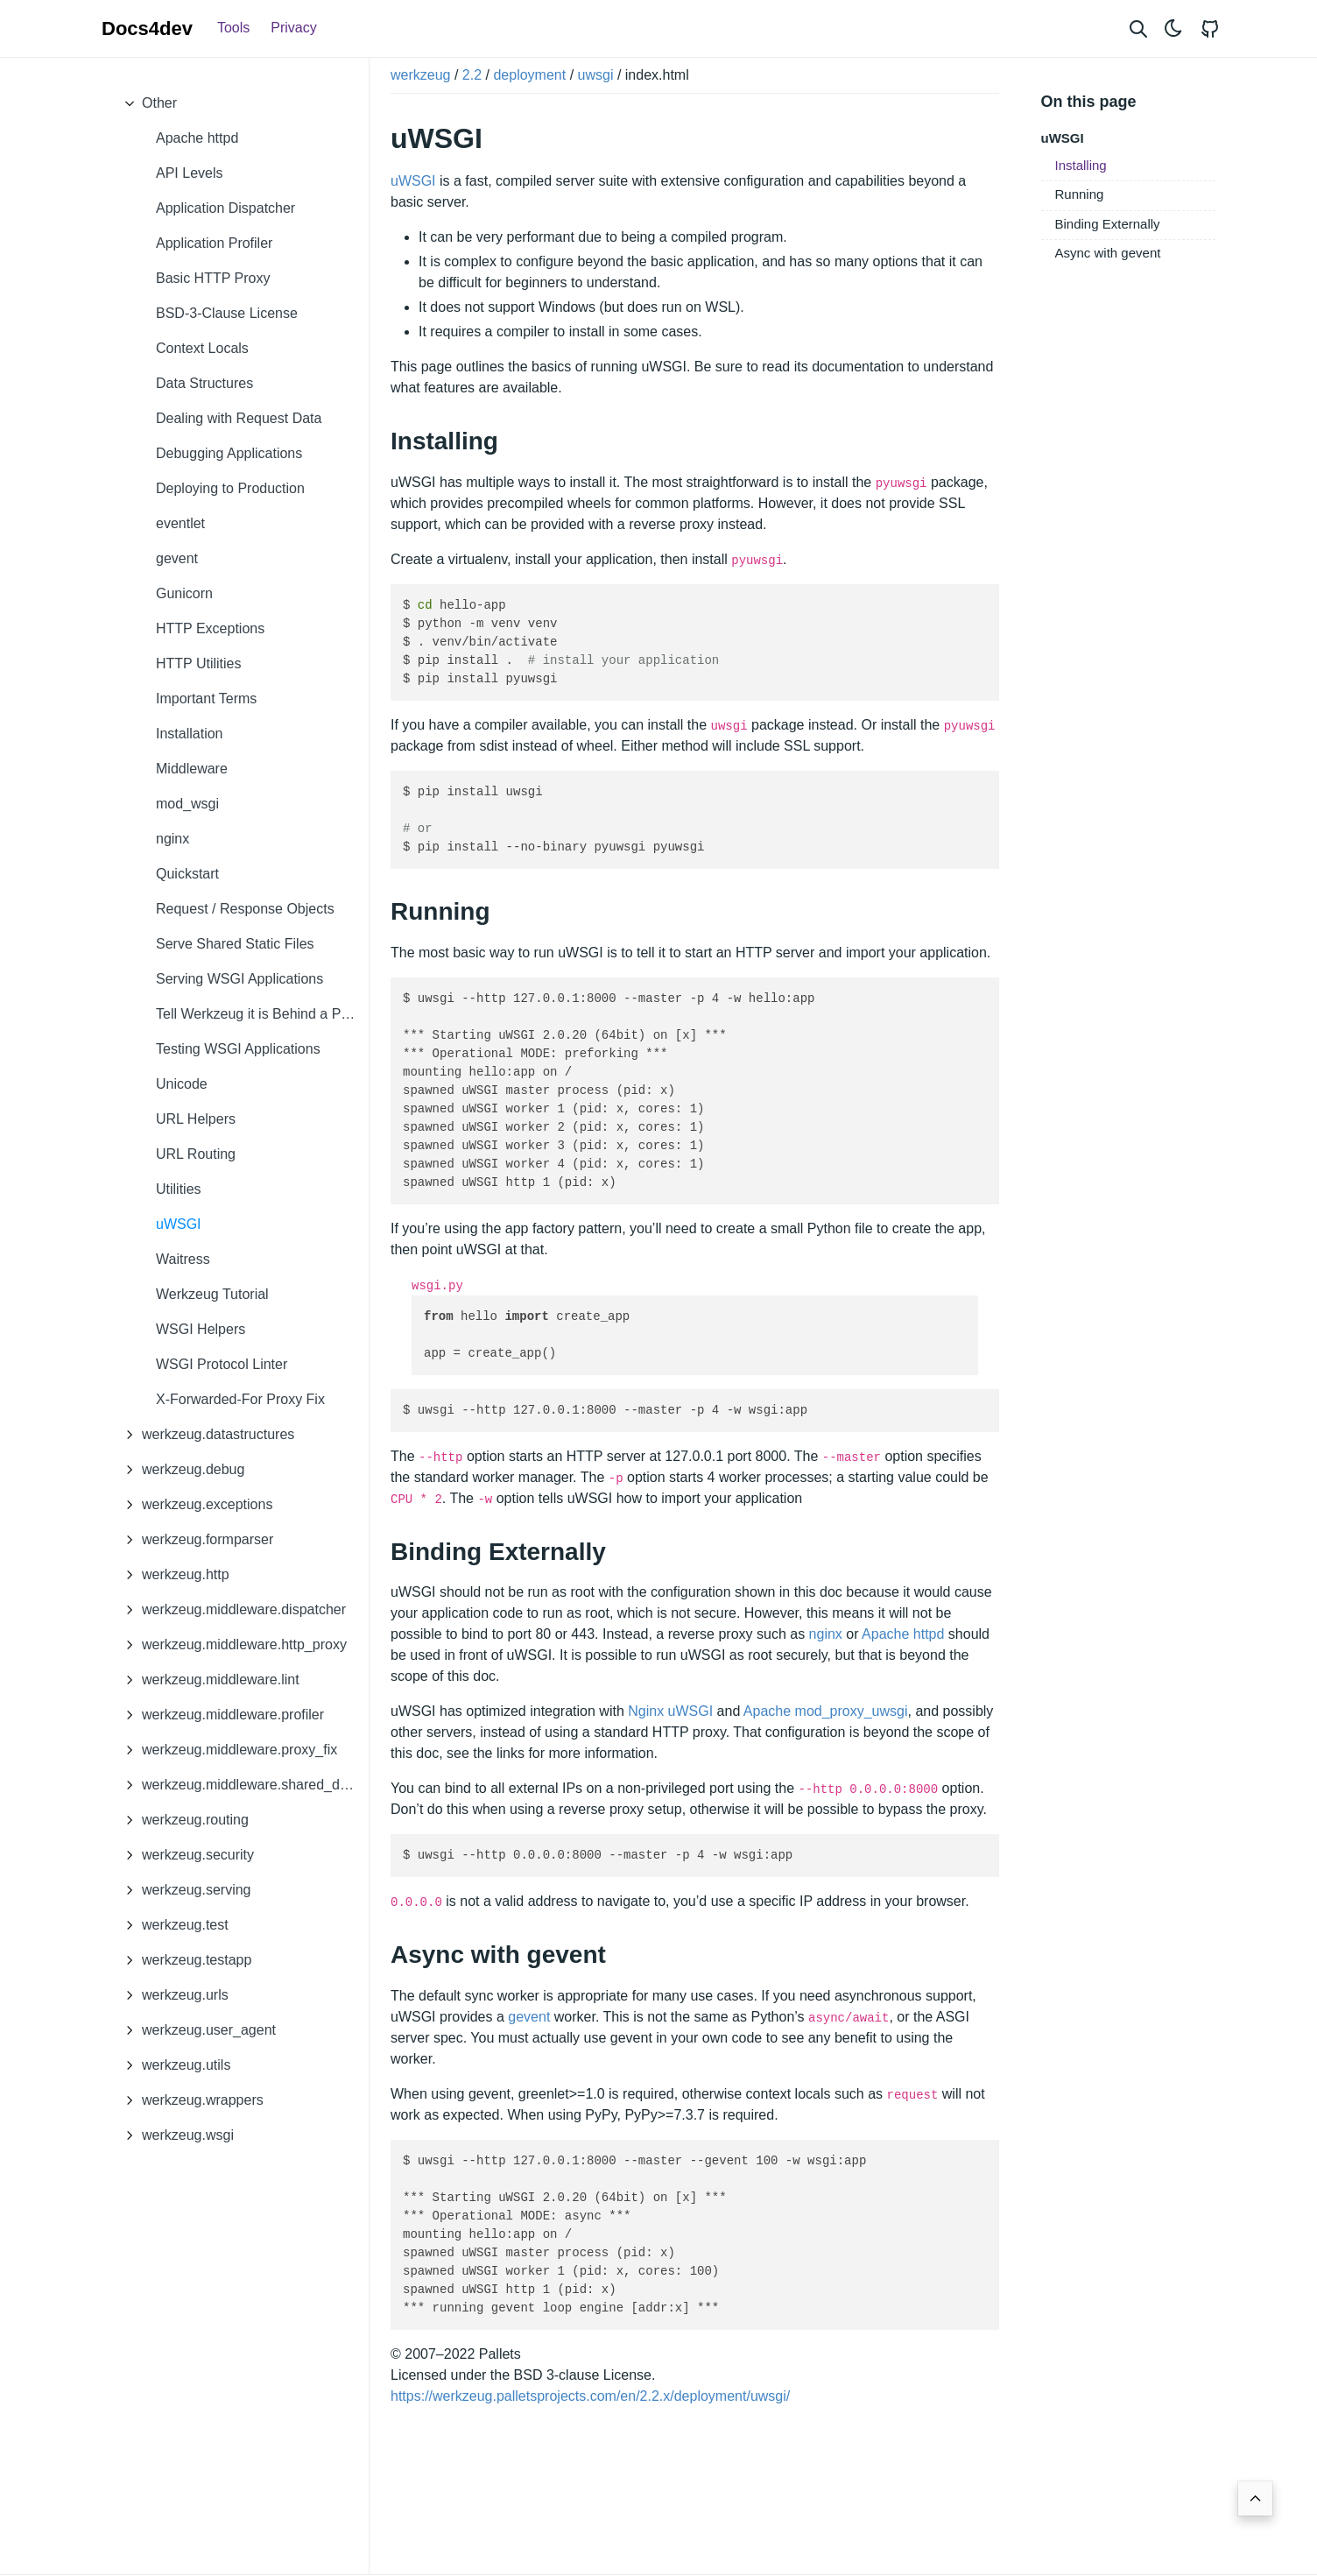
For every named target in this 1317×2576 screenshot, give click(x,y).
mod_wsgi (187, 803)
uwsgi (596, 74)
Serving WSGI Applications (239, 978)
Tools (233, 27)
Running (1079, 194)
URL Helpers (196, 1119)
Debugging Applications (229, 453)
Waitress (183, 1259)
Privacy (293, 27)
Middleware (192, 768)
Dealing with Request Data (238, 418)
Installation (189, 733)
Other (146, 103)
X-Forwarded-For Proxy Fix (240, 1399)
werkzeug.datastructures (205, 1434)
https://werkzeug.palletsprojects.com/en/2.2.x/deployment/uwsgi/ (590, 2396)
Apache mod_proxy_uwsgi (825, 1711)
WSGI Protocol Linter (221, 1364)
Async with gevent (1108, 252)
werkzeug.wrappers (190, 2100)
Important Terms (206, 698)
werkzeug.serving (183, 1890)
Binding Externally (1107, 223)
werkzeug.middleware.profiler (220, 1715)
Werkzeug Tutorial (212, 1294)
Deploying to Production (230, 488)
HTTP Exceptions (210, 628)
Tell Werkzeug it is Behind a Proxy (262, 1013)
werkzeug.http (172, 1574)
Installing (1081, 165)
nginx (172, 838)
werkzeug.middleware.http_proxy (231, 1644)
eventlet (180, 523)
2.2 (472, 74)
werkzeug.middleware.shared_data (237, 1785)
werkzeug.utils (173, 2065)
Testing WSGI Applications (238, 1048)
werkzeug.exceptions (194, 1504)
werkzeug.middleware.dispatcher (231, 1609)
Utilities (178, 1189)
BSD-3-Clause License (227, 313)
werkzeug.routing (182, 1820)
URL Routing (196, 1154)
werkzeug (420, 74)
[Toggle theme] (1173, 28)
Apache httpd (197, 138)
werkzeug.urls (172, 1995)
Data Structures (204, 383)
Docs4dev (147, 28)
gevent (177, 558)
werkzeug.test (172, 1925)
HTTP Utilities (199, 663)
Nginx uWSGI (670, 1711)
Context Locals (202, 348)
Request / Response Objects (245, 908)
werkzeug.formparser (194, 1539)
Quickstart (187, 873)
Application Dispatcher (225, 208)
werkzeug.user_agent (196, 2030)
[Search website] (1138, 28)
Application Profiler (214, 243)
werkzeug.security (185, 1855)
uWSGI (178, 1224)
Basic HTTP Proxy (213, 278)
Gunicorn (184, 593)
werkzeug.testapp (183, 1960)
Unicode (182, 1083)
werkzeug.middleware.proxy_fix (226, 1750)
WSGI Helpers (200, 1329)
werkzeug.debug (180, 1469)
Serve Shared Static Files (235, 943)
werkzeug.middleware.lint (207, 1679)
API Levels (189, 173)
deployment (529, 74)
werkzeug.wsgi (175, 2135)
